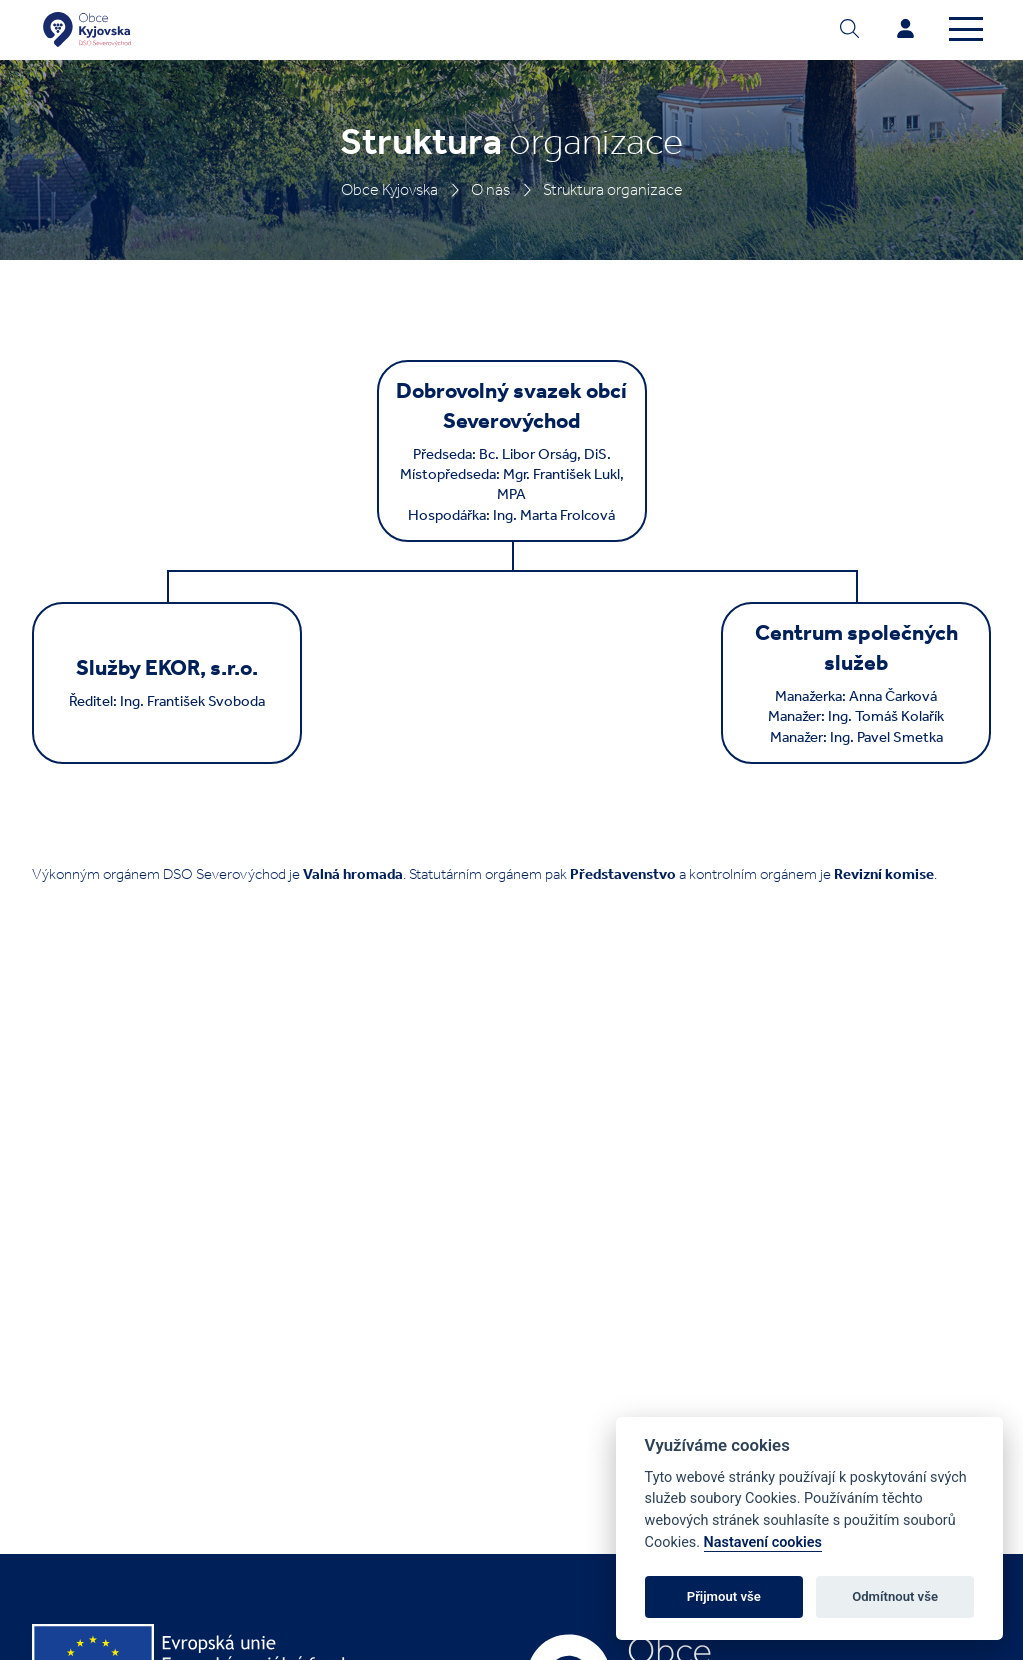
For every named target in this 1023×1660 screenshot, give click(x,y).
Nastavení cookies (763, 1542)
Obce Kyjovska (389, 189)
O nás (490, 189)
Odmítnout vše (895, 1596)
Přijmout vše (724, 1596)
